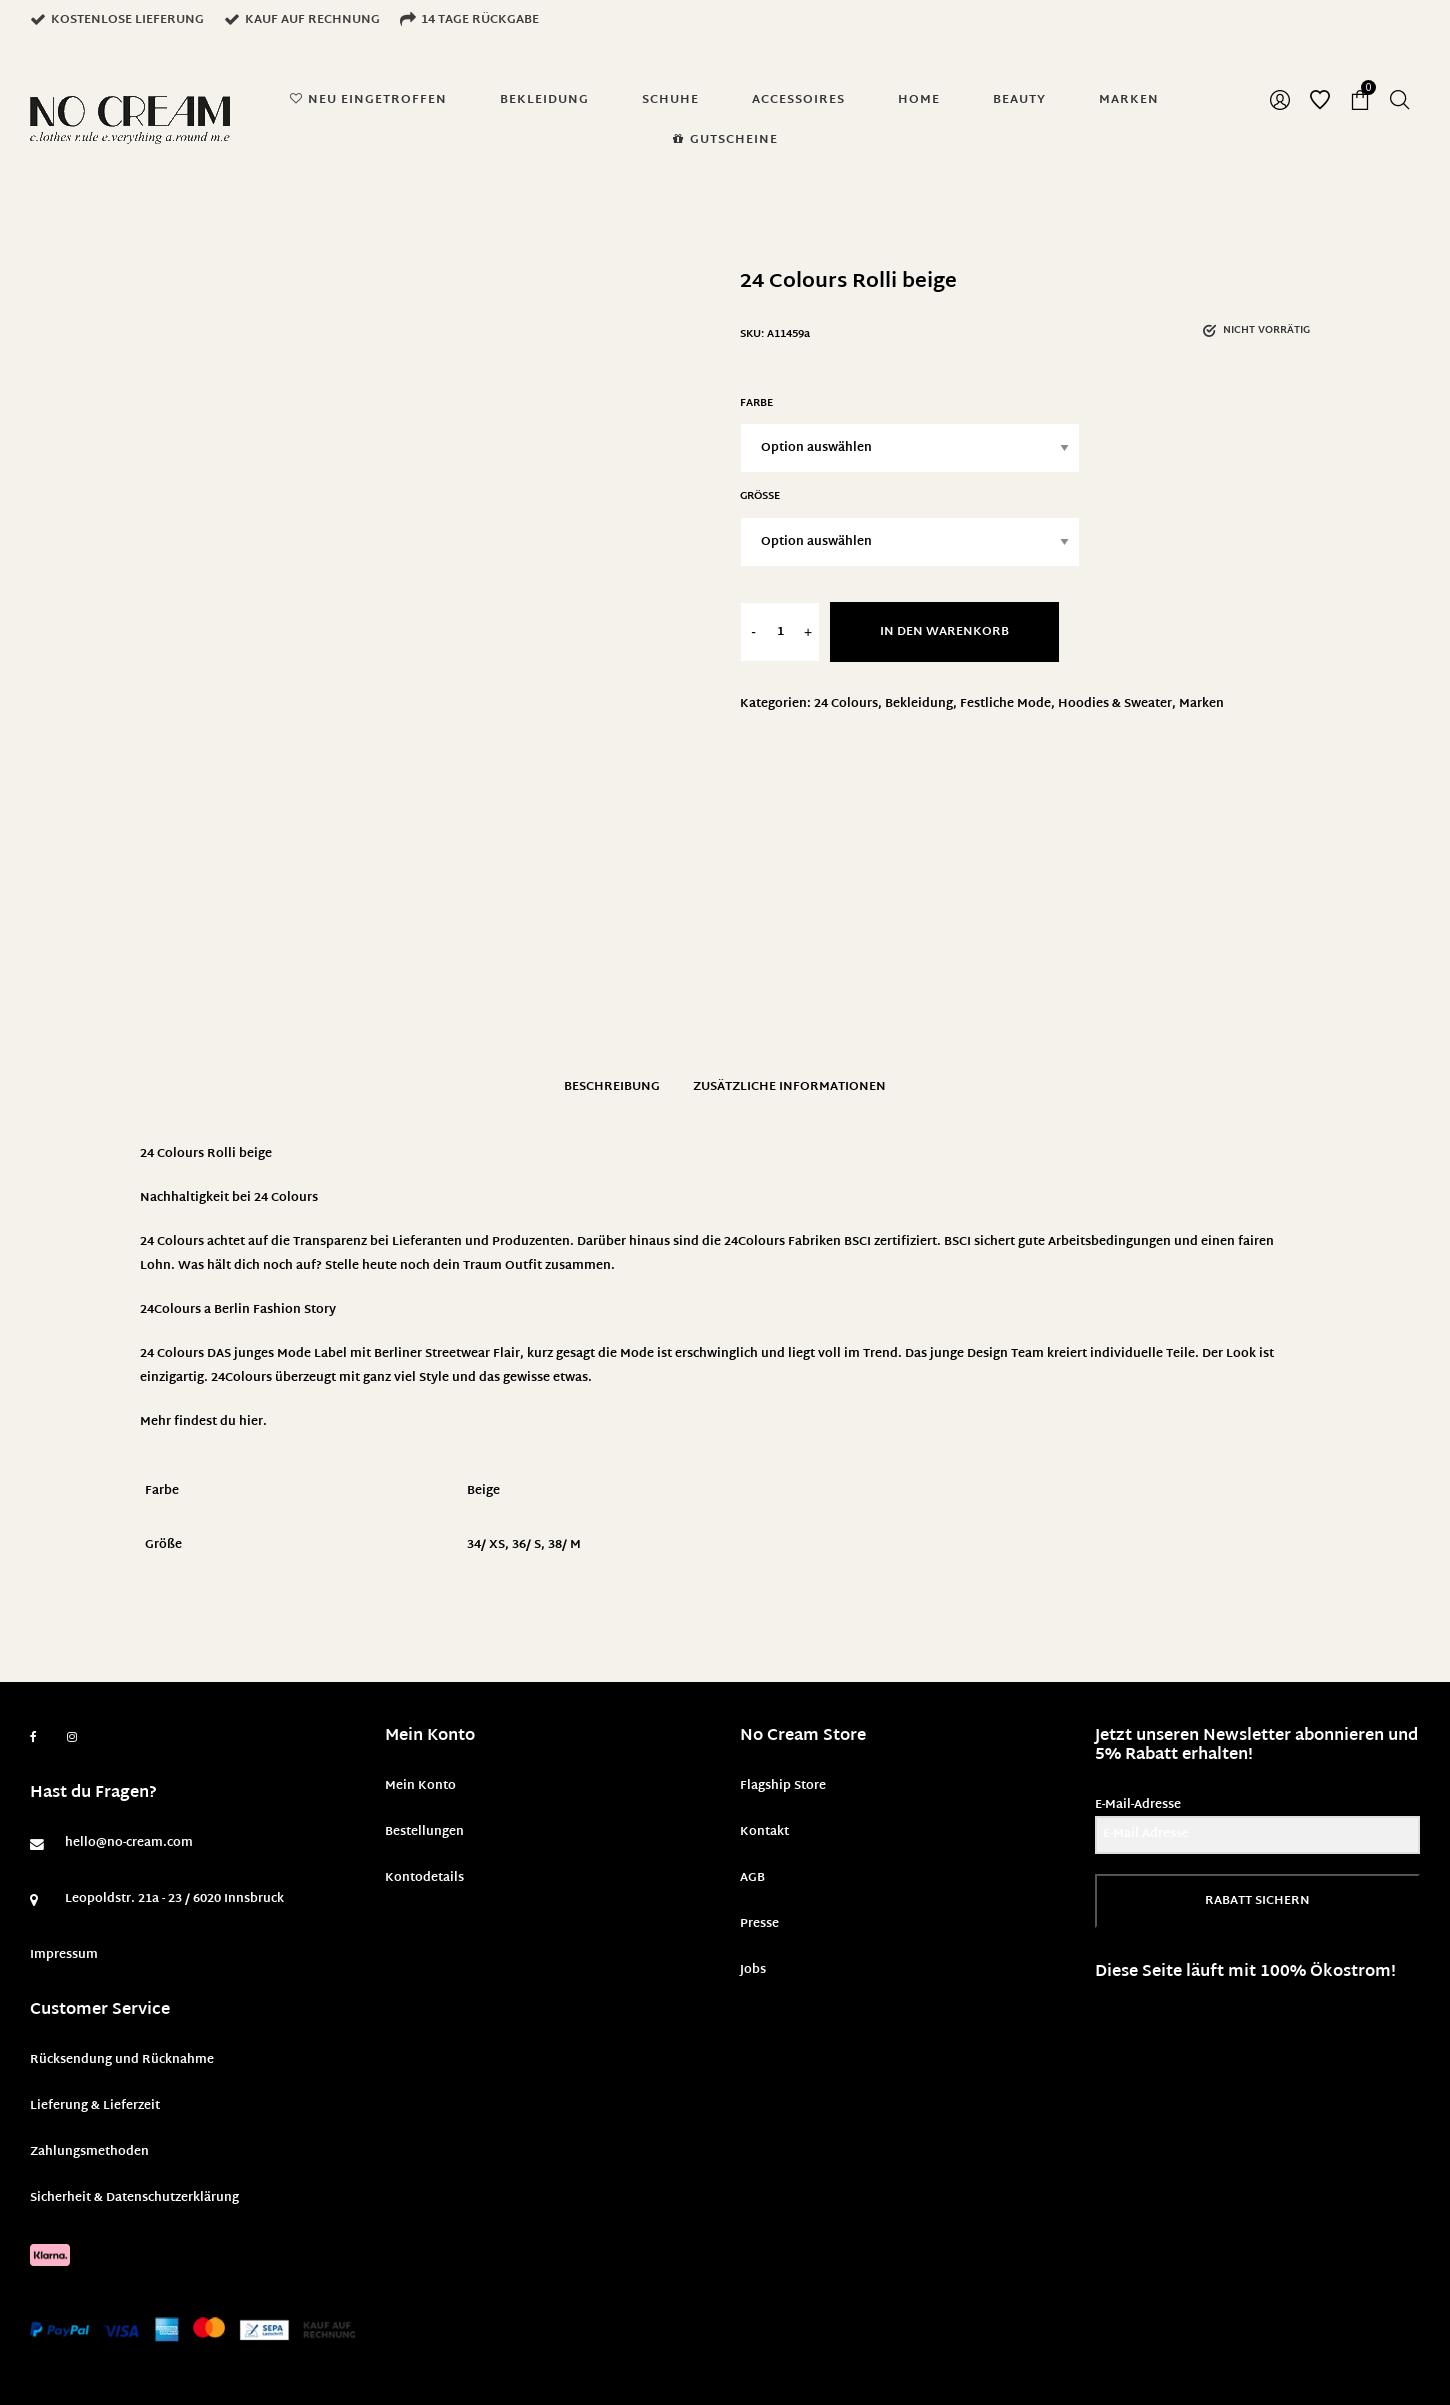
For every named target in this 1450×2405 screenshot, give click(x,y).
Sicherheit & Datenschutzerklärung (134, 2198)
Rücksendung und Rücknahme (122, 2060)
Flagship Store (783, 1786)
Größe (760, 496)
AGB (752, 1878)
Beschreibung (612, 1087)
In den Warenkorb (944, 632)
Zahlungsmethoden (89, 2152)
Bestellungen (424, 1832)
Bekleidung (919, 704)
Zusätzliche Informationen (789, 1087)
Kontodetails (424, 1878)
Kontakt (764, 1832)
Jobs (753, 1970)
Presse (759, 1924)
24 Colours (846, 704)
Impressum (64, 1955)
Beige (483, 1491)
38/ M (564, 1545)
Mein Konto (420, 1786)
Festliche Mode (1005, 704)
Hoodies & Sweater (1115, 704)
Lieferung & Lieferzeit (95, 2106)
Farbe (756, 403)
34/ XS (486, 1545)
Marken (1201, 704)
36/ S (526, 1545)
